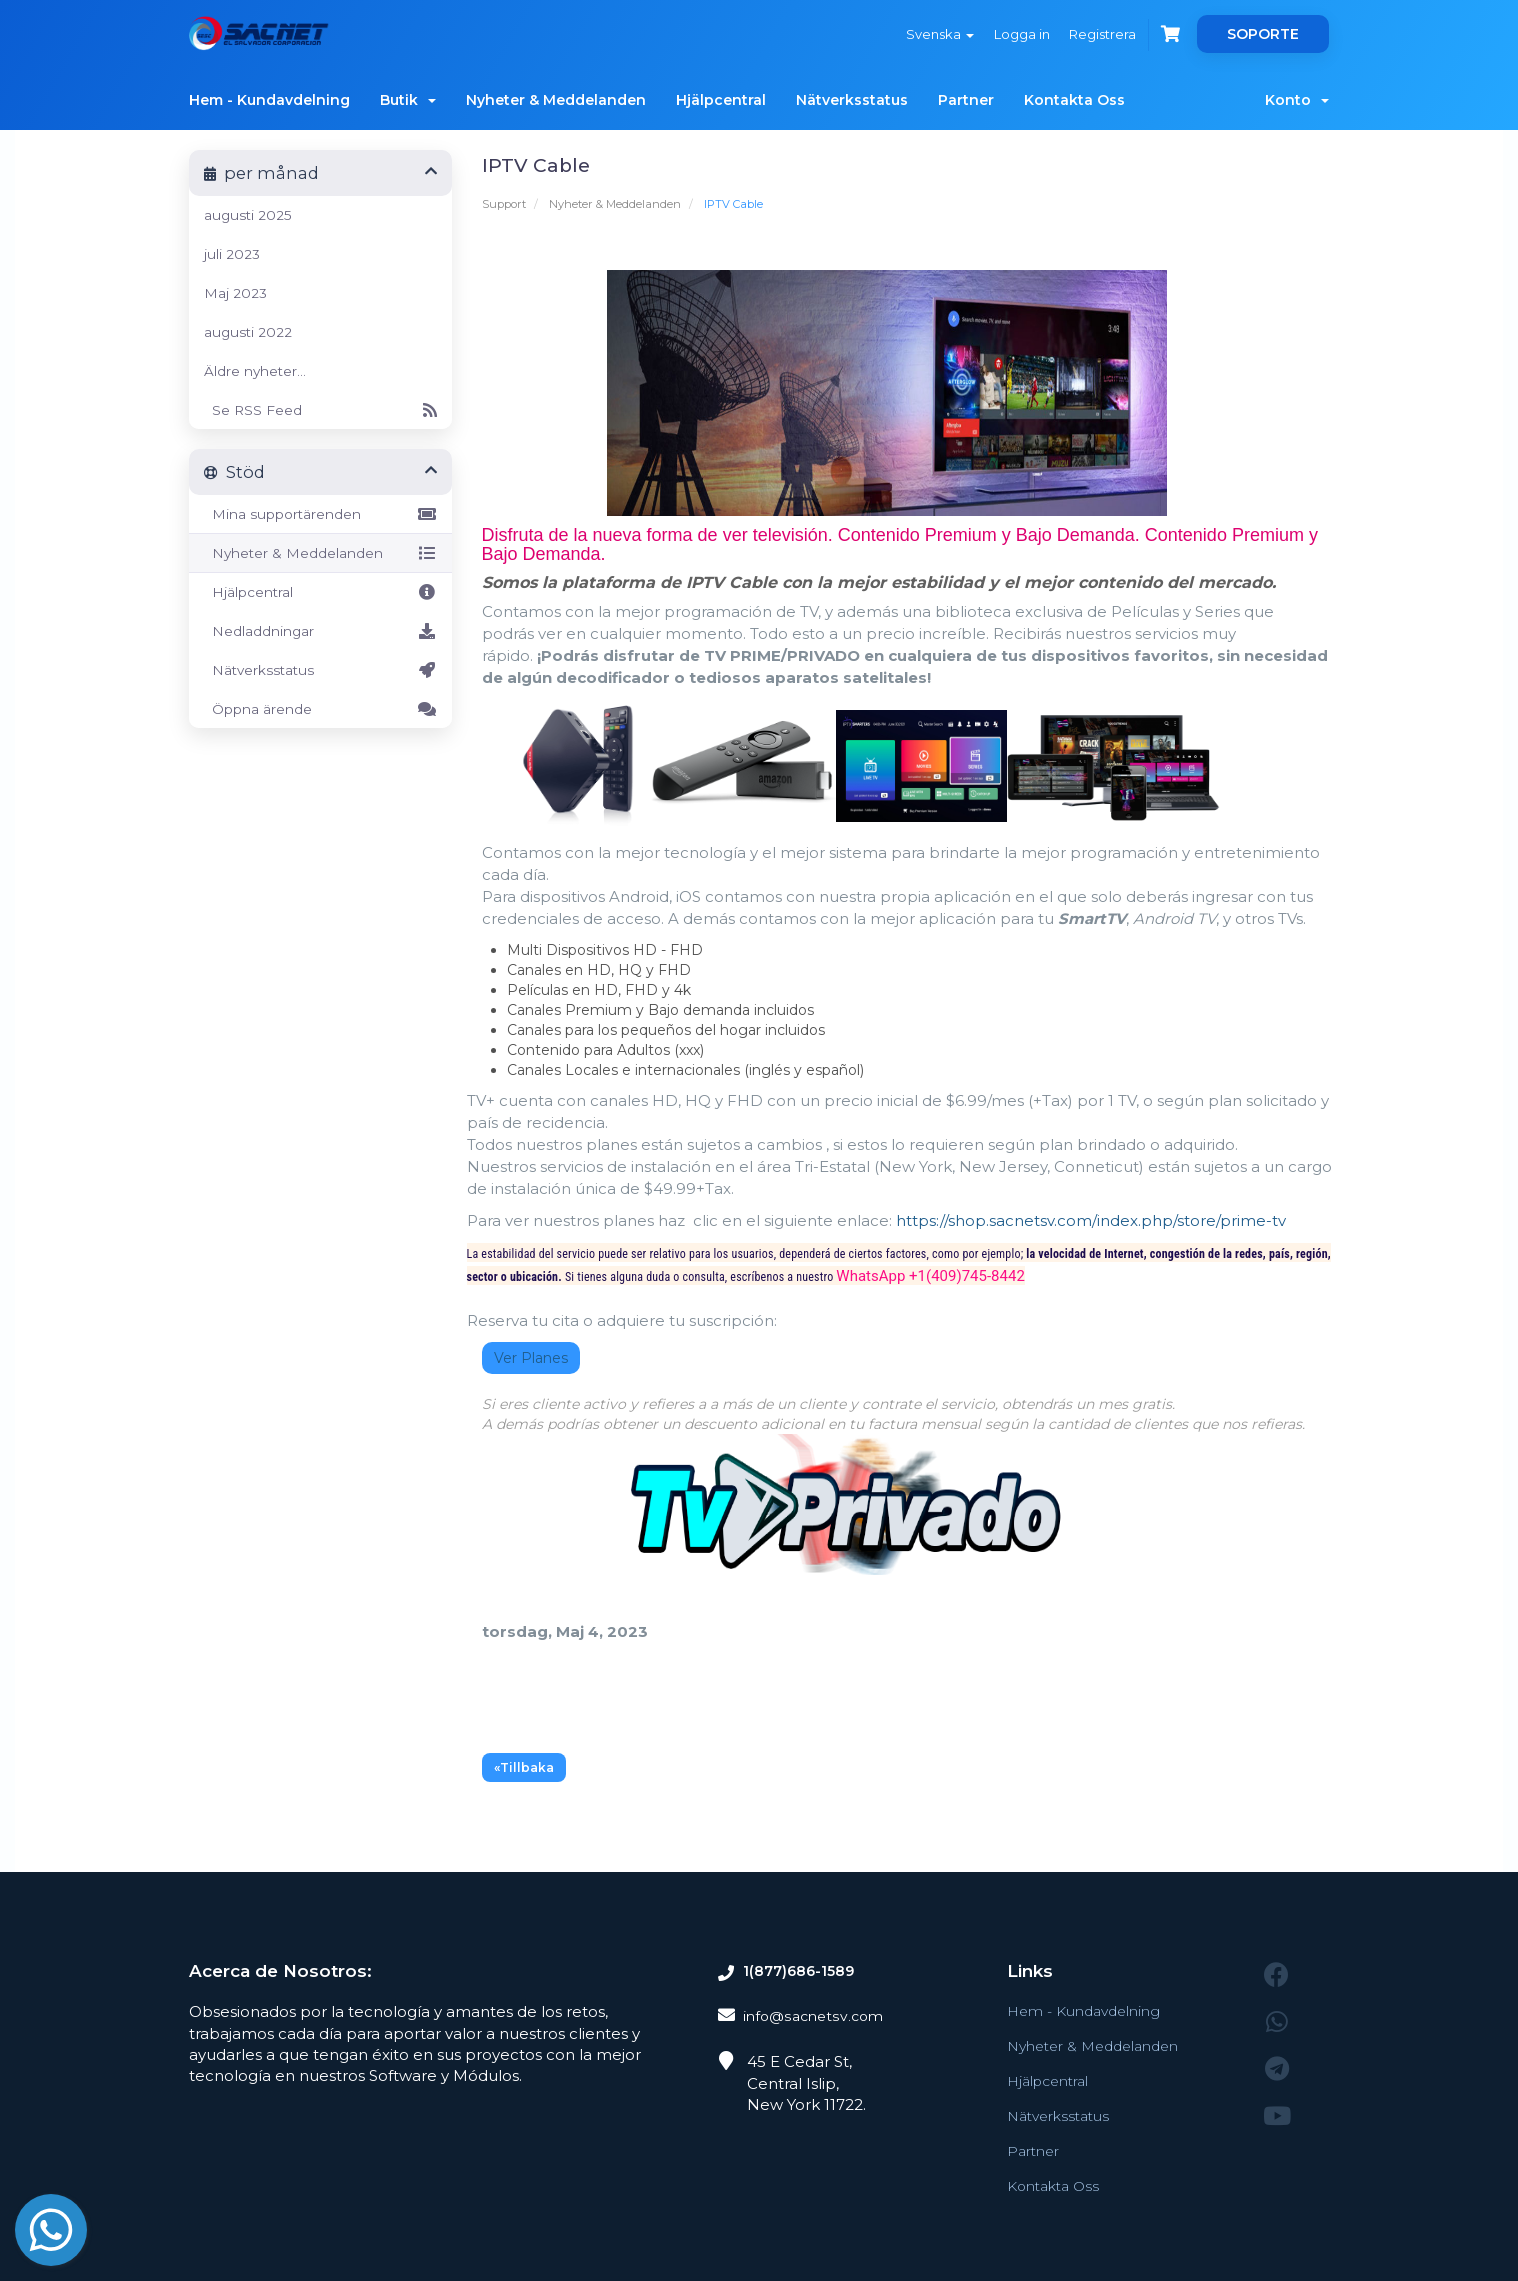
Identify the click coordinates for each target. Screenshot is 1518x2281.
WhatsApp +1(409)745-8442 (930, 1276)
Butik (408, 100)
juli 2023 (232, 254)
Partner (966, 100)
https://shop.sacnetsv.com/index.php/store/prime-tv (1091, 1220)
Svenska (924, 34)
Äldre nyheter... (255, 371)
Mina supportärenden (320, 514)
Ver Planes (531, 1358)
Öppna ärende (320, 709)
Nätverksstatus (852, 100)
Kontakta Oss (1074, 100)
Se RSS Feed (320, 410)
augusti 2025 (248, 215)
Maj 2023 (235, 293)
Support (504, 204)
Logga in (1010, 34)
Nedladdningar (320, 631)
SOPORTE (1263, 34)
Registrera (1095, 34)
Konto (1297, 100)
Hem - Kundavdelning (269, 100)
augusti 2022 (248, 332)
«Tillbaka (524, 1767)
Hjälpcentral (721, 100)
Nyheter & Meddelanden (556, 100)
